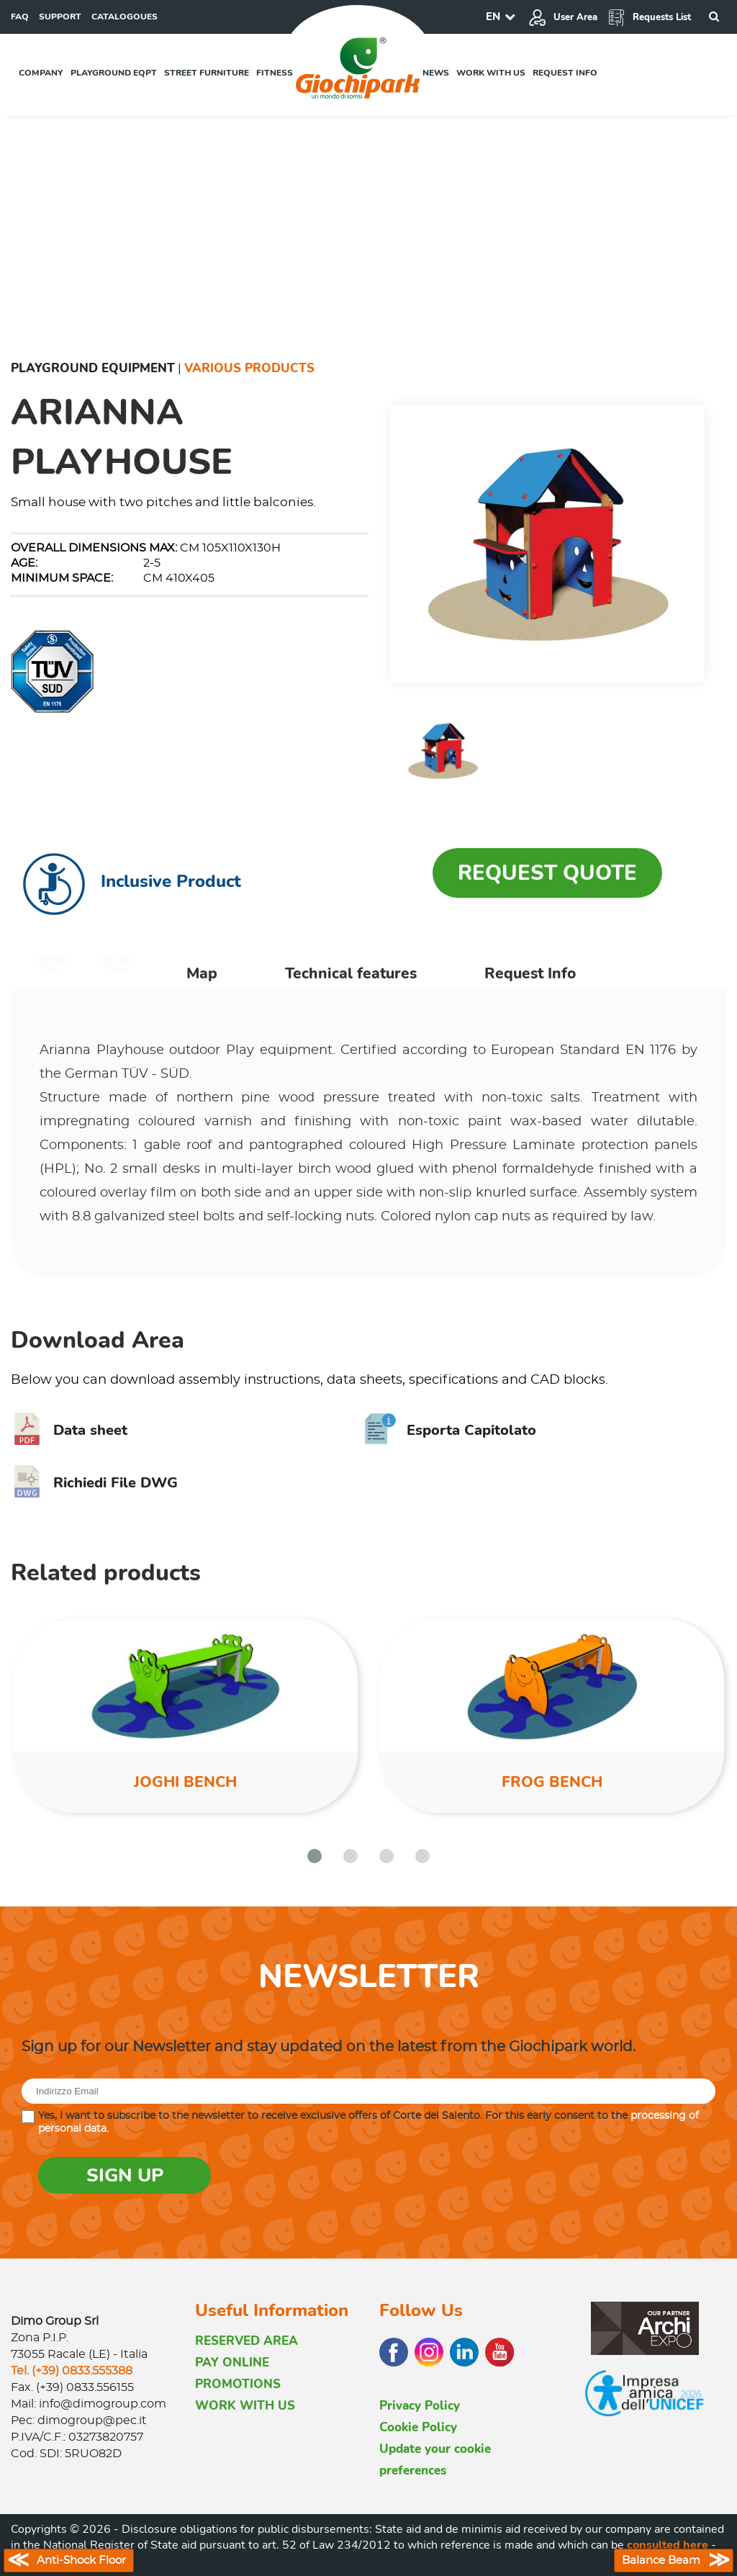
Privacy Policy (419, 2405)
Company (41, 72)
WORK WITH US (245, 2405)
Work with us (490, 72)
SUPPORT (60, 16)
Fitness (274, 72)
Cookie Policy (418, 2427)
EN (493, 16)
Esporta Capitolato (450, 1430)
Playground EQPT (114, 72)
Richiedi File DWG (94, 1482)
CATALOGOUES (124, 16)
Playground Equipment (93, 368)
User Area (562, 17)
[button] (315, 1856)
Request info (565, 72)
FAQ (20, 16)
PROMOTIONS (238, 2384)
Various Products (249, 368)
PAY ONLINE (232, 2362)
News (435, 72)
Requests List (649, 17)
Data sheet (69, 1430)
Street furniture (206, 72)
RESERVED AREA (246, 2341)
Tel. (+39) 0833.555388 (71, 2371)
